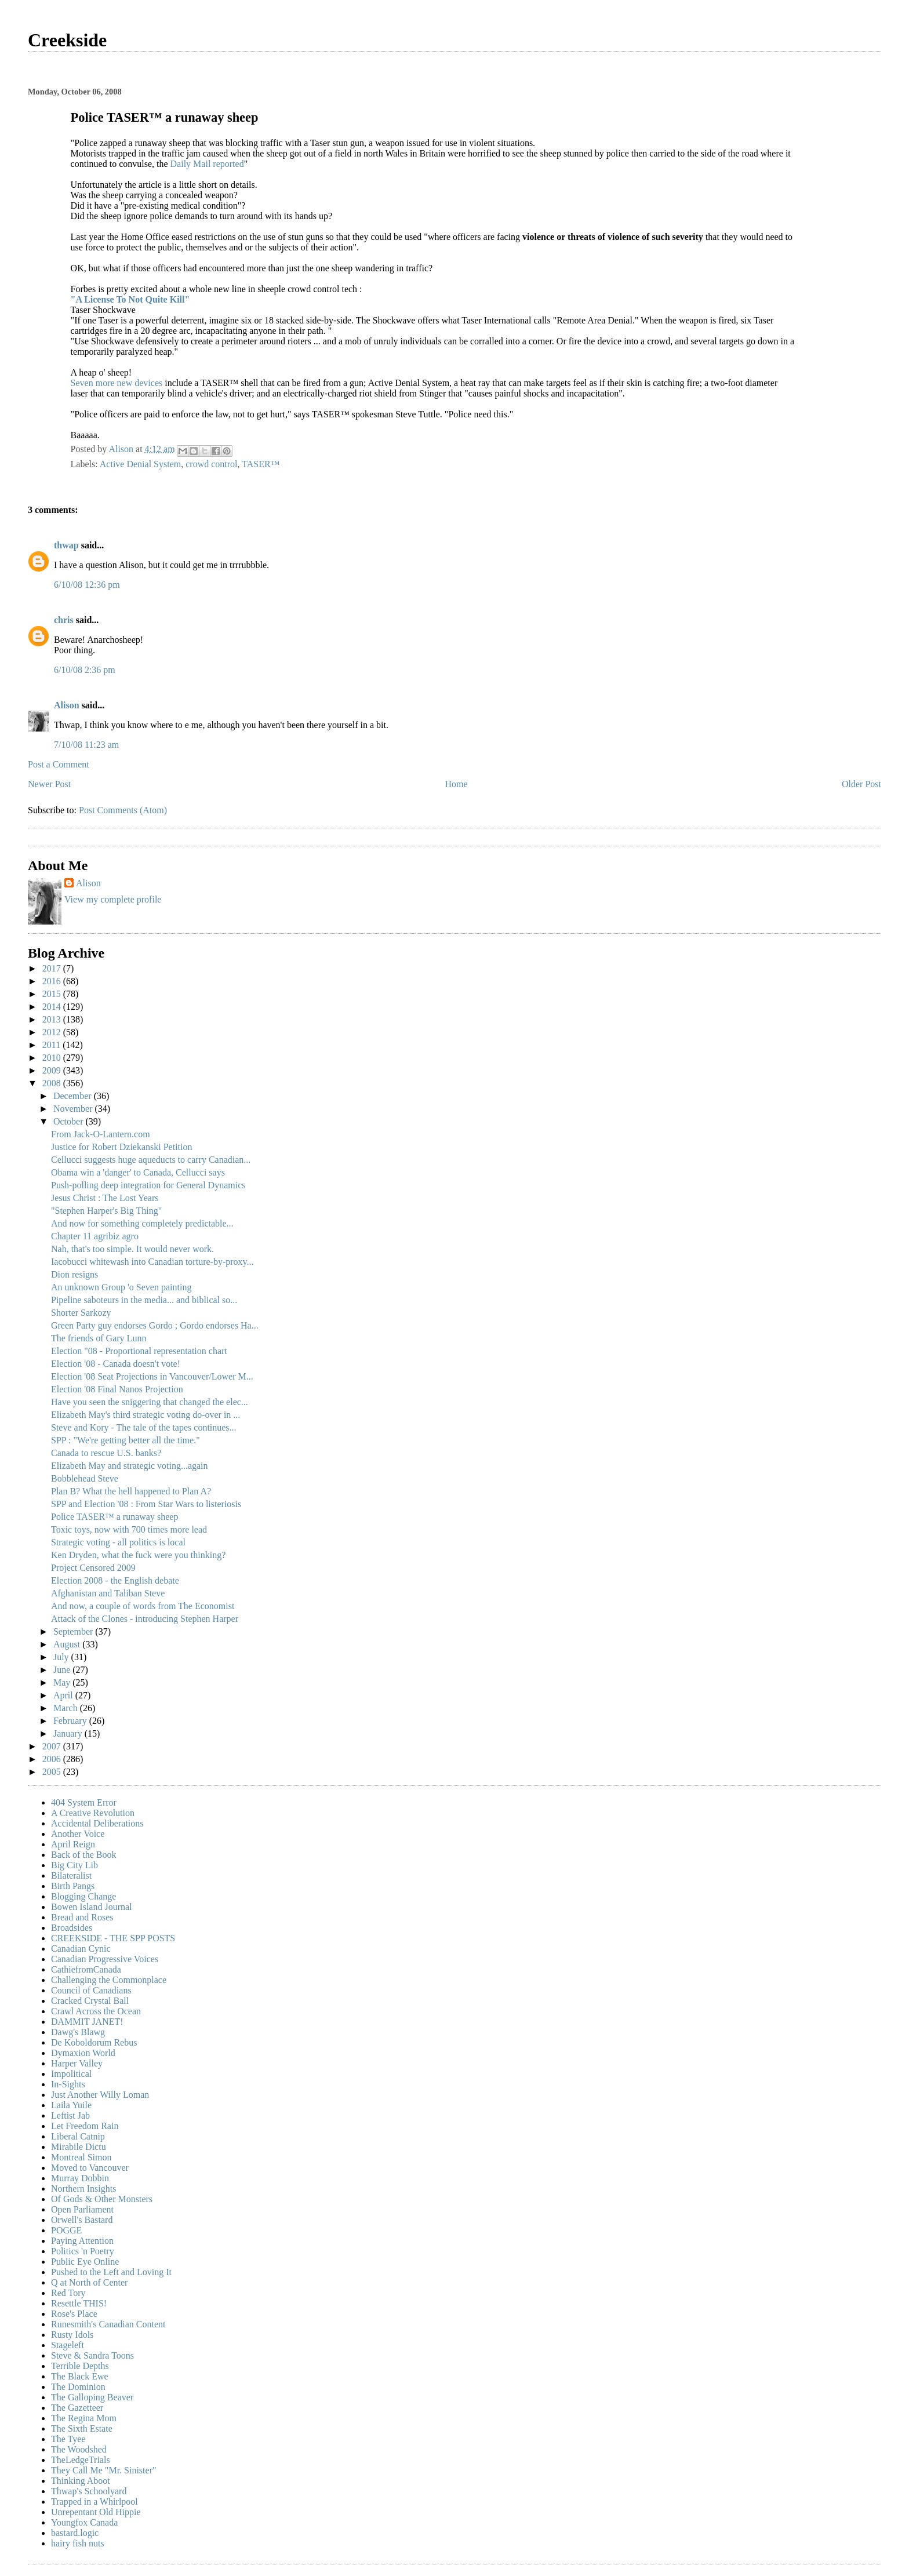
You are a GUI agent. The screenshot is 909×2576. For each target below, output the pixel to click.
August (67, 1644)
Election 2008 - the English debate (115, 1580)
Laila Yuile (71, 2105)
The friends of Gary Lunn (98, 1338)
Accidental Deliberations (97, 1823)
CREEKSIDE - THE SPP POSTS (113, 1938)
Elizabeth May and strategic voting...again (129, 1466)
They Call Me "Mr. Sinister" (104, 2470)
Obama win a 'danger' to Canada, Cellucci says (138, 1172)
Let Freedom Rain (84, 2126)
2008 (52, 1083)
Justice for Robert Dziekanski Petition (121, 1147)
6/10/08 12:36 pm (87, 585)
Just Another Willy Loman (100, 2095)
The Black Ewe (79, 2376)
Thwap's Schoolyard (88, 2491)
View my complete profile (112, 899)
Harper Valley (77, 2063)
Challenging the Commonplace (108, 1980)
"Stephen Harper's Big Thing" (106, 1211)
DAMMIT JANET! (87, 2021)
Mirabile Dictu (78, 2147)
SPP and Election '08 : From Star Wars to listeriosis (146, 1504)
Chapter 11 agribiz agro (95, 1236)
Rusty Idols (72, 2334)
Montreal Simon (81, 2157)
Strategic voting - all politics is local (118, 1542)
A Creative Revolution (92, 1813)
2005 (52, 1772)
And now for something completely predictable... (142, 1223)
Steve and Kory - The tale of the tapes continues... (144, 1427)
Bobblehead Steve (84, 1478)
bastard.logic (75, 2533)
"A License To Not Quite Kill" (130, 299)
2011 (52, 1045)
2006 (52, 1759)
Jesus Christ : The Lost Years (105, 1198)
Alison (66, 705)
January (69, 1733)
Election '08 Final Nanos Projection (117, 1389)
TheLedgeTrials (80, 2460)
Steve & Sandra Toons (92, 2355)
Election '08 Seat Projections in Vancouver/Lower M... (152, 1376)
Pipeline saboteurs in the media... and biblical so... (144, 1300)
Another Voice (77, 1834)
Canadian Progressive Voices (104, 1959)
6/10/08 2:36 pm (84, 670)
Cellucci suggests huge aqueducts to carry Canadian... (150, 1160)
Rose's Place (74, 2314)
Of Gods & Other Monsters (101, 2199)
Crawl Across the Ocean (96, 2011)
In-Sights (68, 2084)
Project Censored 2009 (93, 1568)
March (66, 1708)
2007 (52, 1746)
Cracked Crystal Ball (90, 2001)
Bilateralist (71, 1875)
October (69, 1121)
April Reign (73, 1844)
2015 (52, 994)
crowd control (211, 464)
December (73, 1096)
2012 (52, 1032)
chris (64, 620)
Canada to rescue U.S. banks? (106, 1453)
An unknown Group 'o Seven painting (121, 1287)
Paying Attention (82, 2241)
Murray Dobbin (80, 2178)
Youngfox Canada (84, 2522)
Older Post (861, 784)
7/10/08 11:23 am (86, 744)
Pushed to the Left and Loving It (111, 2272)
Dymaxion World (83, 2053)
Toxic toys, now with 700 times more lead (129, 1529)
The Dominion (78, 2387)
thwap (66, 545)
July (62, 1657)
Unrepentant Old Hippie (96, 2512)
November (74, 1109)
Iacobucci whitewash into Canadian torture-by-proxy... (152, 1262)
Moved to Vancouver (90, 2168)
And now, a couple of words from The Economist (142, 1606)
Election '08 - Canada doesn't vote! (115, 1364)
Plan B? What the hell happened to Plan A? (131, 1491)
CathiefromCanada (86, 1969)
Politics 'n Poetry (82, 2251)
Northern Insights (83, 2188)
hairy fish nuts (77, 2543)
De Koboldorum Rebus (94, 2042)
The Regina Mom (84, 2418)
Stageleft (67, 2345)
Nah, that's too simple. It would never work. (132, 1249)
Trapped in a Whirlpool (94, 2501)
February (71, 1721)
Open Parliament (82, 2209)
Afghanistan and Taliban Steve (108, 1593)
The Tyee (68, 2439)
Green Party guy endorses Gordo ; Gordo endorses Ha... (155, 1325)
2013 (52, 1019)
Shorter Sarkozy (81, 1313)
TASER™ (260, 464)
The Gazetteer (77, 2408)
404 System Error (84, 1802)
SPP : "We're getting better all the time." (125, 1440)
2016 (52, 981)
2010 (52, 1058)
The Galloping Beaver (92, 2397)
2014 (52, 1007)
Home (456, 784)
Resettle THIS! (79, 2303)
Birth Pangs (72, 1886)
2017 (52, 968)
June (62, 1670)
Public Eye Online (85, 2261)
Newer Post (49, 784)
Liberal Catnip (78, 2136)
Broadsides (71, 1928)
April (64, 1695)
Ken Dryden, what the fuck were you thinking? (138, 1555)
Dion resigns (74, 1274)
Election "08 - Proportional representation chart (139, 1351)
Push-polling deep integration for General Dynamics (148, 1185)
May (62, 1682)
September (74, 1631)
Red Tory (68, 2293)
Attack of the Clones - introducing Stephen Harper (144, 1619)
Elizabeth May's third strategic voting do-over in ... (145, 1415)
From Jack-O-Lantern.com (100, 1134)
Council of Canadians (91, 1990)
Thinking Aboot (80, 2481)
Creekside (67, 40)
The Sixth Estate (81, 2428)
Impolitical (71, 2074)
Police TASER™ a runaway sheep (114, 1517)
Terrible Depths (80, 2366)
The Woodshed (79, 2449)
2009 (52, 1070)
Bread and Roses (82, 1917)
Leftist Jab (70, 2115)
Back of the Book (83, 1855)
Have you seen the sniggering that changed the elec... (149, 1402)
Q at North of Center (89, 2282)
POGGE (66, 2230)
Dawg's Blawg (78, 2032)
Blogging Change (83, 1896)
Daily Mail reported (207, 164)
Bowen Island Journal (91, 1907)
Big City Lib (74, 1865)
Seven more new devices (118, 383)
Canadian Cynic (81, 1948)
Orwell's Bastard (81, 2220)
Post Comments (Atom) (123, 810)
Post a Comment (58, 764)
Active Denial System (140, 464)
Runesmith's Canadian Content (108, 2324)
